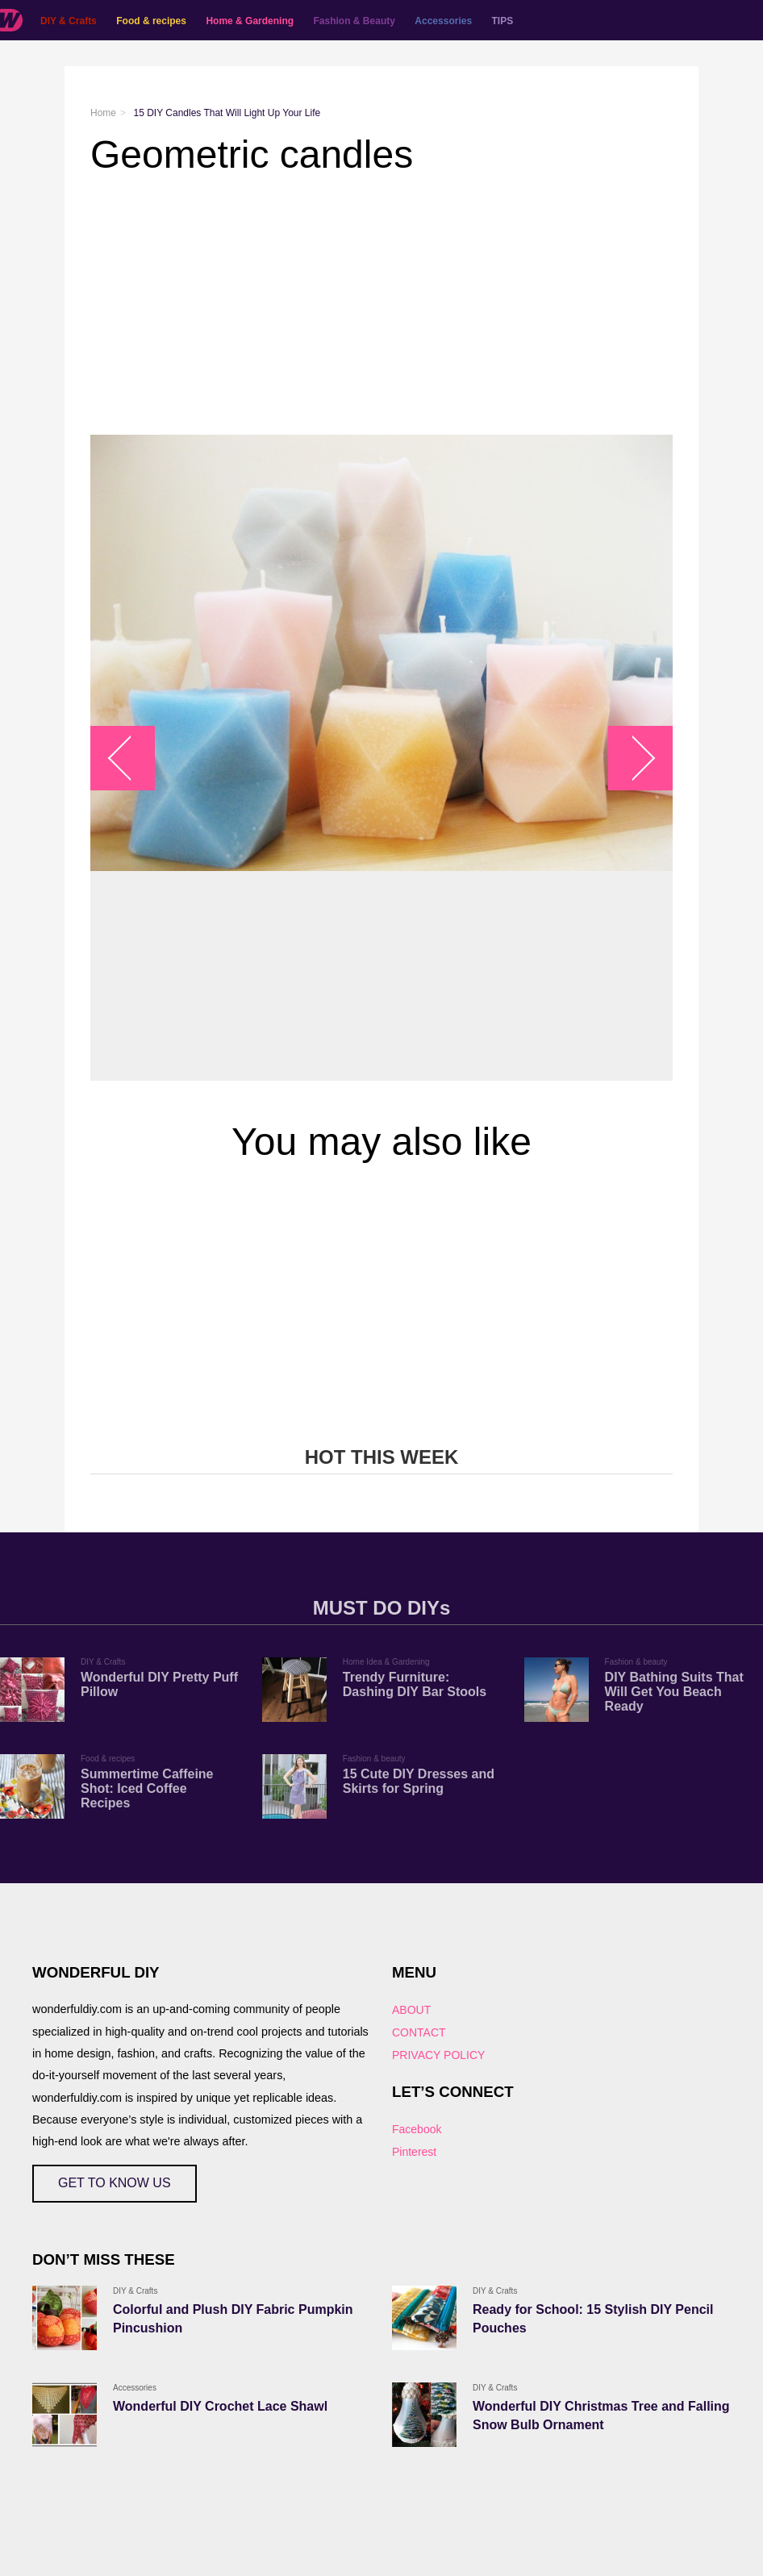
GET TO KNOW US (114, 2183)
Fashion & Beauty (354, 21)
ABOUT (411, 2009)
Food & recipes (151, 21)
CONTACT (419, 2032)
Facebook (416, 2129)
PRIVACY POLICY (438, 2055)
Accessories (443, 21)
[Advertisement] (381, 306)
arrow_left (131, 758)
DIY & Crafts (68, 21)
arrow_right (633, 758)
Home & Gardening (250, 21)
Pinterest (414, 2151)
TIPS (503, 21)
